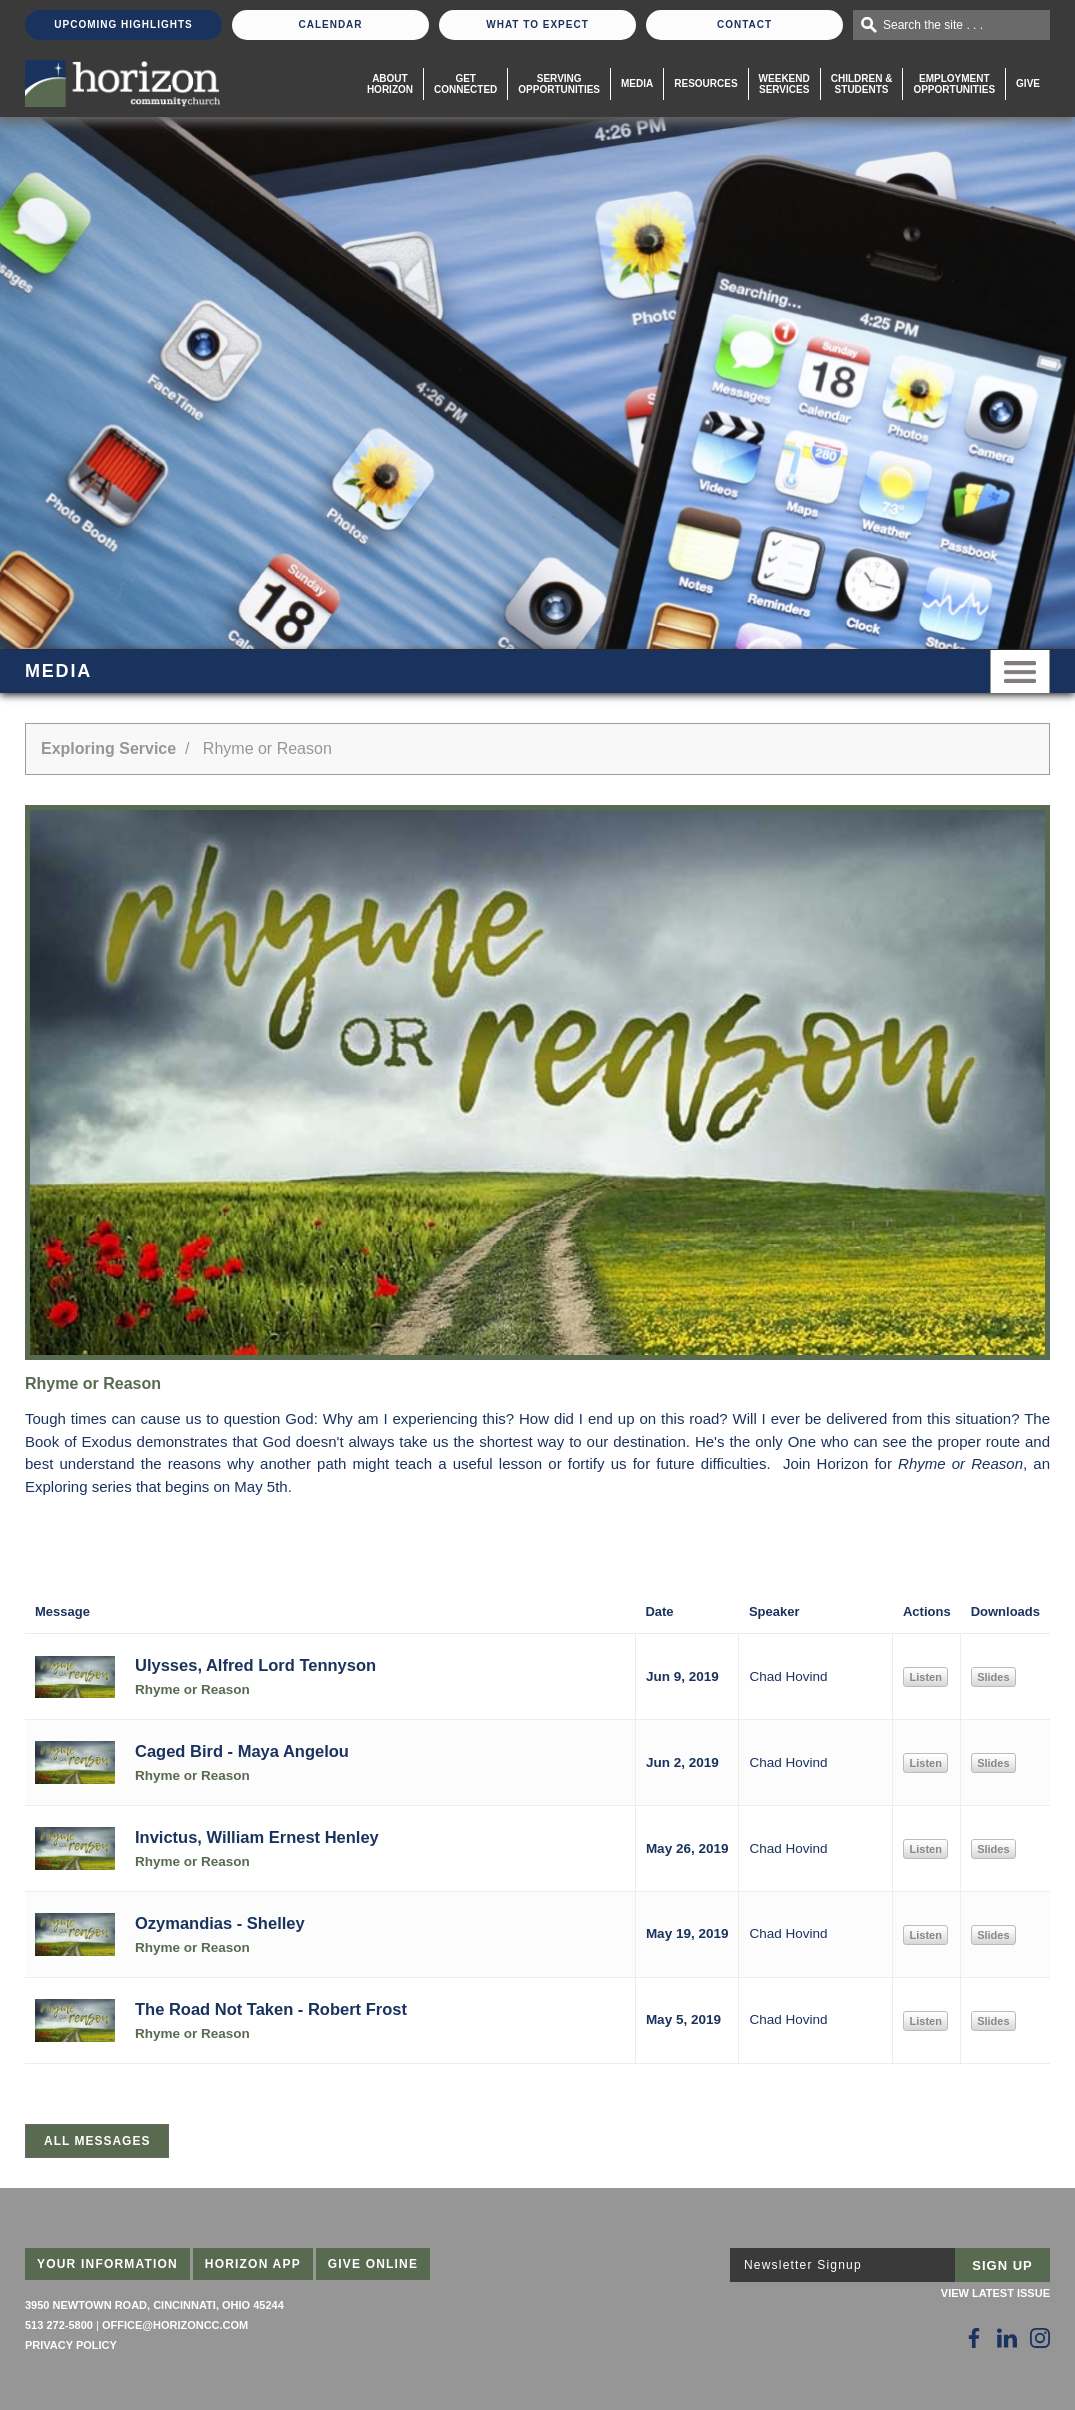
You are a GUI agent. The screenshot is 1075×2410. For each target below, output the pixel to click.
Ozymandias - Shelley (220, 1923)
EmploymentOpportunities (954, 84)
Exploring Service (108, 748)
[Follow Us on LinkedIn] (1007, 2338)
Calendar (330, 24)
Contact (744, 24)
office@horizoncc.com (175, 2325)
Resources (705, 83)
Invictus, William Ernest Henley (257, 1837)
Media (637, 83)
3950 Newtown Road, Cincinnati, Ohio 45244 (154, 2305)
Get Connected (465, 84)
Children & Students (862, 84)
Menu (1020, 671)
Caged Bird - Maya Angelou (242, 1751)
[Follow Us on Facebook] (974, 2338)
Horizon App (253, 2264)
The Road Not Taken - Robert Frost (271, 2009)
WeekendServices (784, 84)
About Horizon (390, 84)
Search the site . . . (933, 25)
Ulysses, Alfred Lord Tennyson (255, 1665)
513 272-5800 (59, 2325)
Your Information (107, 2264)
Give (1028, 83)
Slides (993, 1677)
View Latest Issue (995, 2293)
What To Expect (537, 24)
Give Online (373, 2264)
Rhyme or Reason (192, 1689)
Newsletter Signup (803, 2265)
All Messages (97, 2141)
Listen (925, 1677)
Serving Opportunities (559, 84)
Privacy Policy (71, 2345)
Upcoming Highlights (123, 24)
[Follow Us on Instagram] (1040, 2338)
